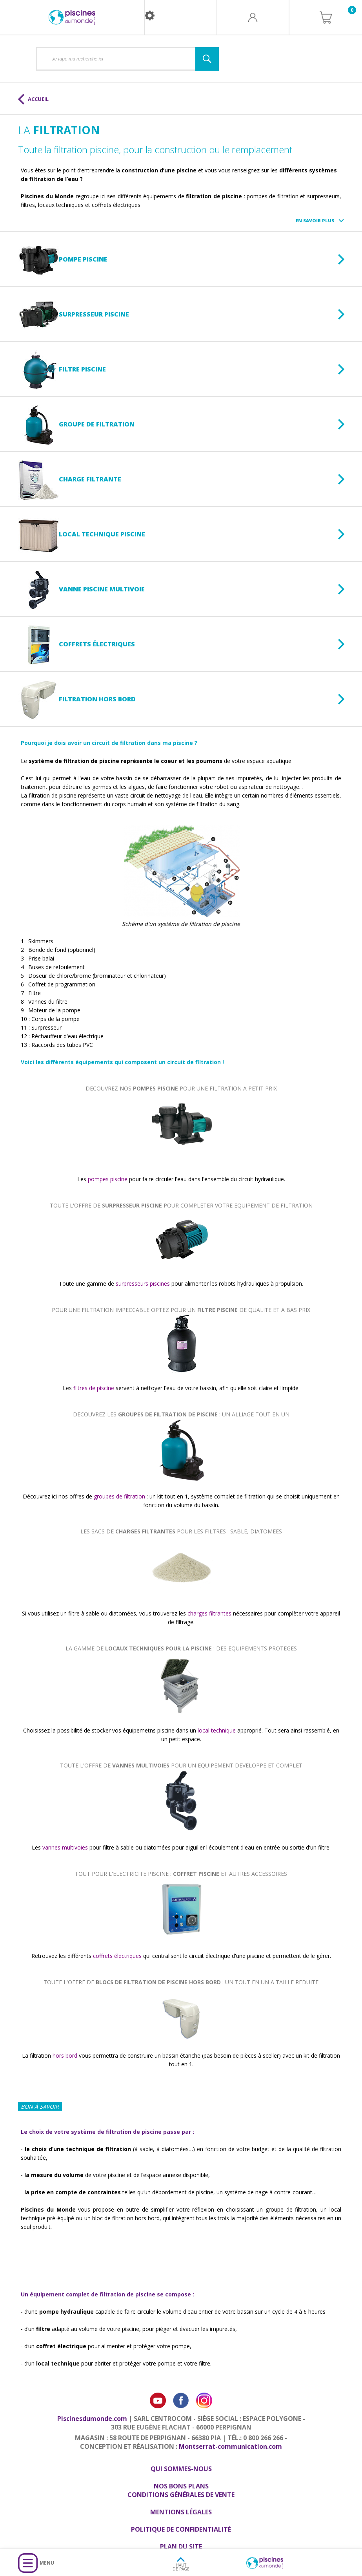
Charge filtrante (69, 480)
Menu (47, 2563)
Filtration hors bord (77, 700)
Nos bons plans (181, 2486)
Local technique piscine (81, 535)
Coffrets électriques (76, 645)
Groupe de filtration (76, 425)
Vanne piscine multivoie (81, 590)
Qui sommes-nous (181, 2468)
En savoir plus (315, 220)
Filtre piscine (62, 370)
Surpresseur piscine (73, 315)
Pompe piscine (62, 260)
